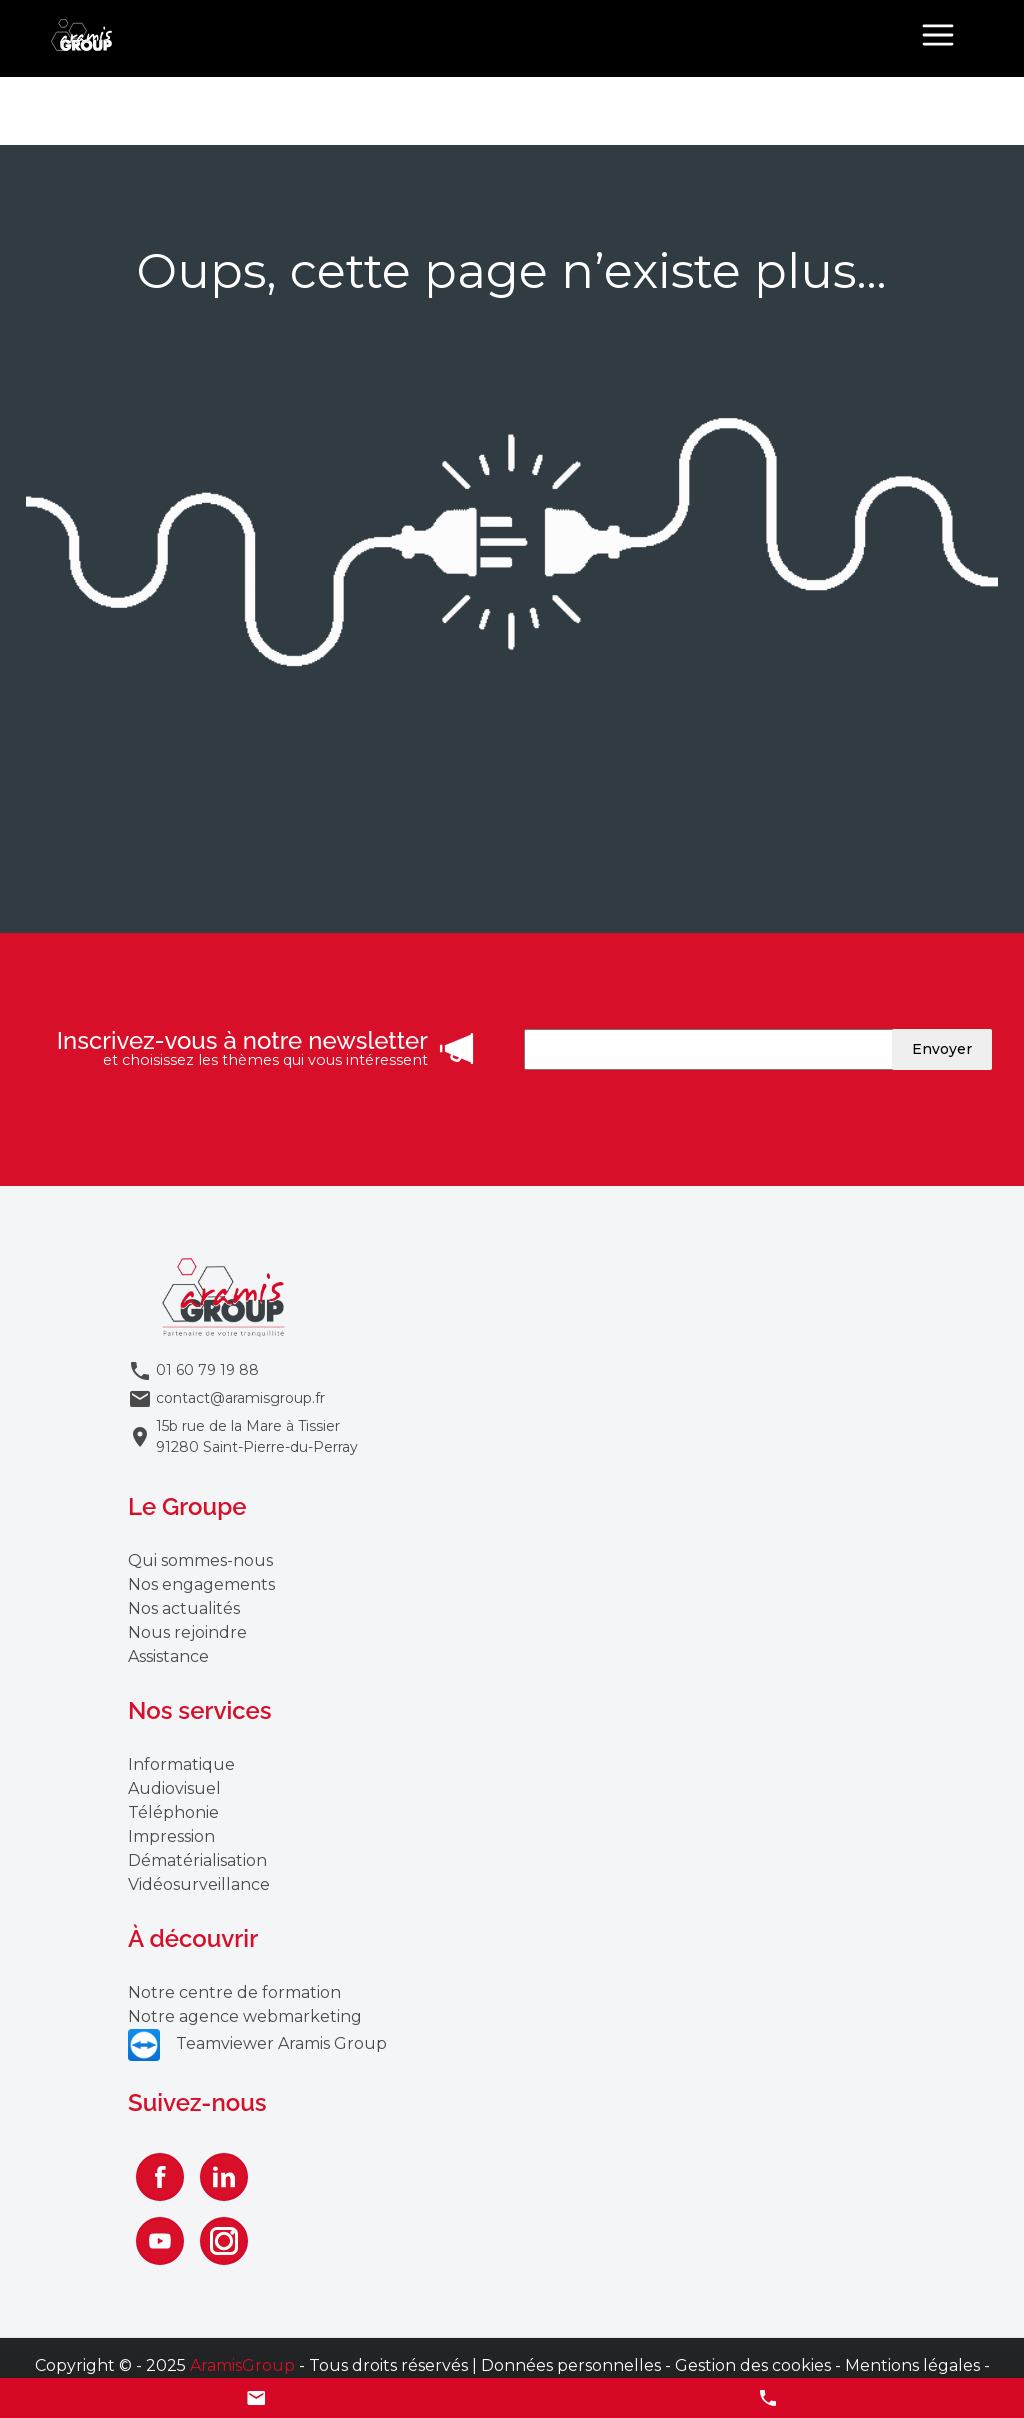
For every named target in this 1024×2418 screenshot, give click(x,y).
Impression (171, 1836)
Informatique (181, 1764)
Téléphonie (173, 1812)
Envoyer (942, 1049)
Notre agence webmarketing (245, 2016)
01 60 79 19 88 (207, 1370)
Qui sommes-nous (200, 1560)
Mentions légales (912, 2365)
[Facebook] (160, 2177)
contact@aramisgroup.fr (240, 1398)
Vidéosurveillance (199, 1884)
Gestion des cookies (753, 2365)
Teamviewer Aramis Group (257, 2043)
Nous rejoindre (187, 1632)
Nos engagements (201, 1584)
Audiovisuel (174, 1788)
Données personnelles (571, 2365)
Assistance (168, 1656)
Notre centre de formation (234, 1992)
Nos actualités (184, 1608)
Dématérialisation (197, 1860)
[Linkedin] (224, 2177)
